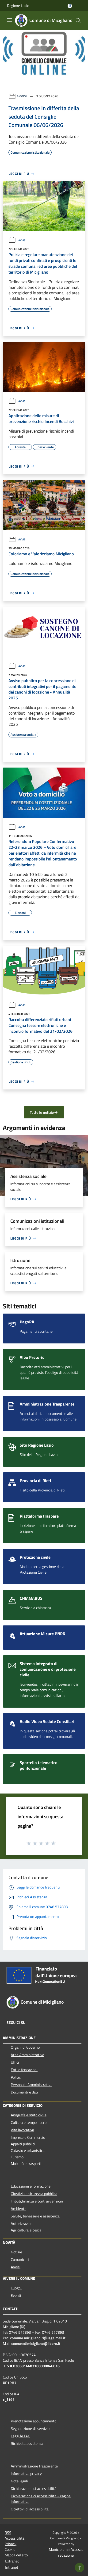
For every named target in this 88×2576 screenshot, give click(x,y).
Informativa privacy (26, 2473)
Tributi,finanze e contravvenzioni (37, 2201)
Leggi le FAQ (21, 2436)
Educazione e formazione (30, 2186)
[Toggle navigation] (9, 20)
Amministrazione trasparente (34, 2466)
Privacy (10, 2544)
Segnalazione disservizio (30, 2428)
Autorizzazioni (22, 2223)
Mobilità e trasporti (26, 2163)
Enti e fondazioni (24, 2069)
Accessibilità (14, 2538)
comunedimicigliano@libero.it (35, 2343)
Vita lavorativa (22, 2130)
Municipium (58, 2549)
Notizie (16, 2252)
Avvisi (22, 96)
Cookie (10, 2549)
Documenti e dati (24, 2092)
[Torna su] (79, 2567)
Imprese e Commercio (28, 2137)
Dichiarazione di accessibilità (33, 2488)
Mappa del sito (16, 2555)
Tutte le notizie (44, 1112)
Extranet (12, 2561)
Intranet (11, 2567)
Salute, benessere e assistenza (35, 2216)
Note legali (19, 2481)
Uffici (15, 2062)
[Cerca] (78, 20)
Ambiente (18, 2208)
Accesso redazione (70, 2552)
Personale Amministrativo (31, 2084)
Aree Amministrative (27, 2055)
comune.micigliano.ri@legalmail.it (37, 2338)
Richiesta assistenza (27, 2443)
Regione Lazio (18, 5)
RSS (8, 2532)
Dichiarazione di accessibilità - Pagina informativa (41, 2498)
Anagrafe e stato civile (28, 2115)
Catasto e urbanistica (28, 2150)
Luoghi (16, 2288)
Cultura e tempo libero (28, 2122)
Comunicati (20, 2259)
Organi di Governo (25, 2047)
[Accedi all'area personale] (69, 5)
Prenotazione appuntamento (33, 2421)
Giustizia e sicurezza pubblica (34, 2193)
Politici (16, 2077)
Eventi (16, 2295)
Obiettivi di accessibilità (30, 2509)
